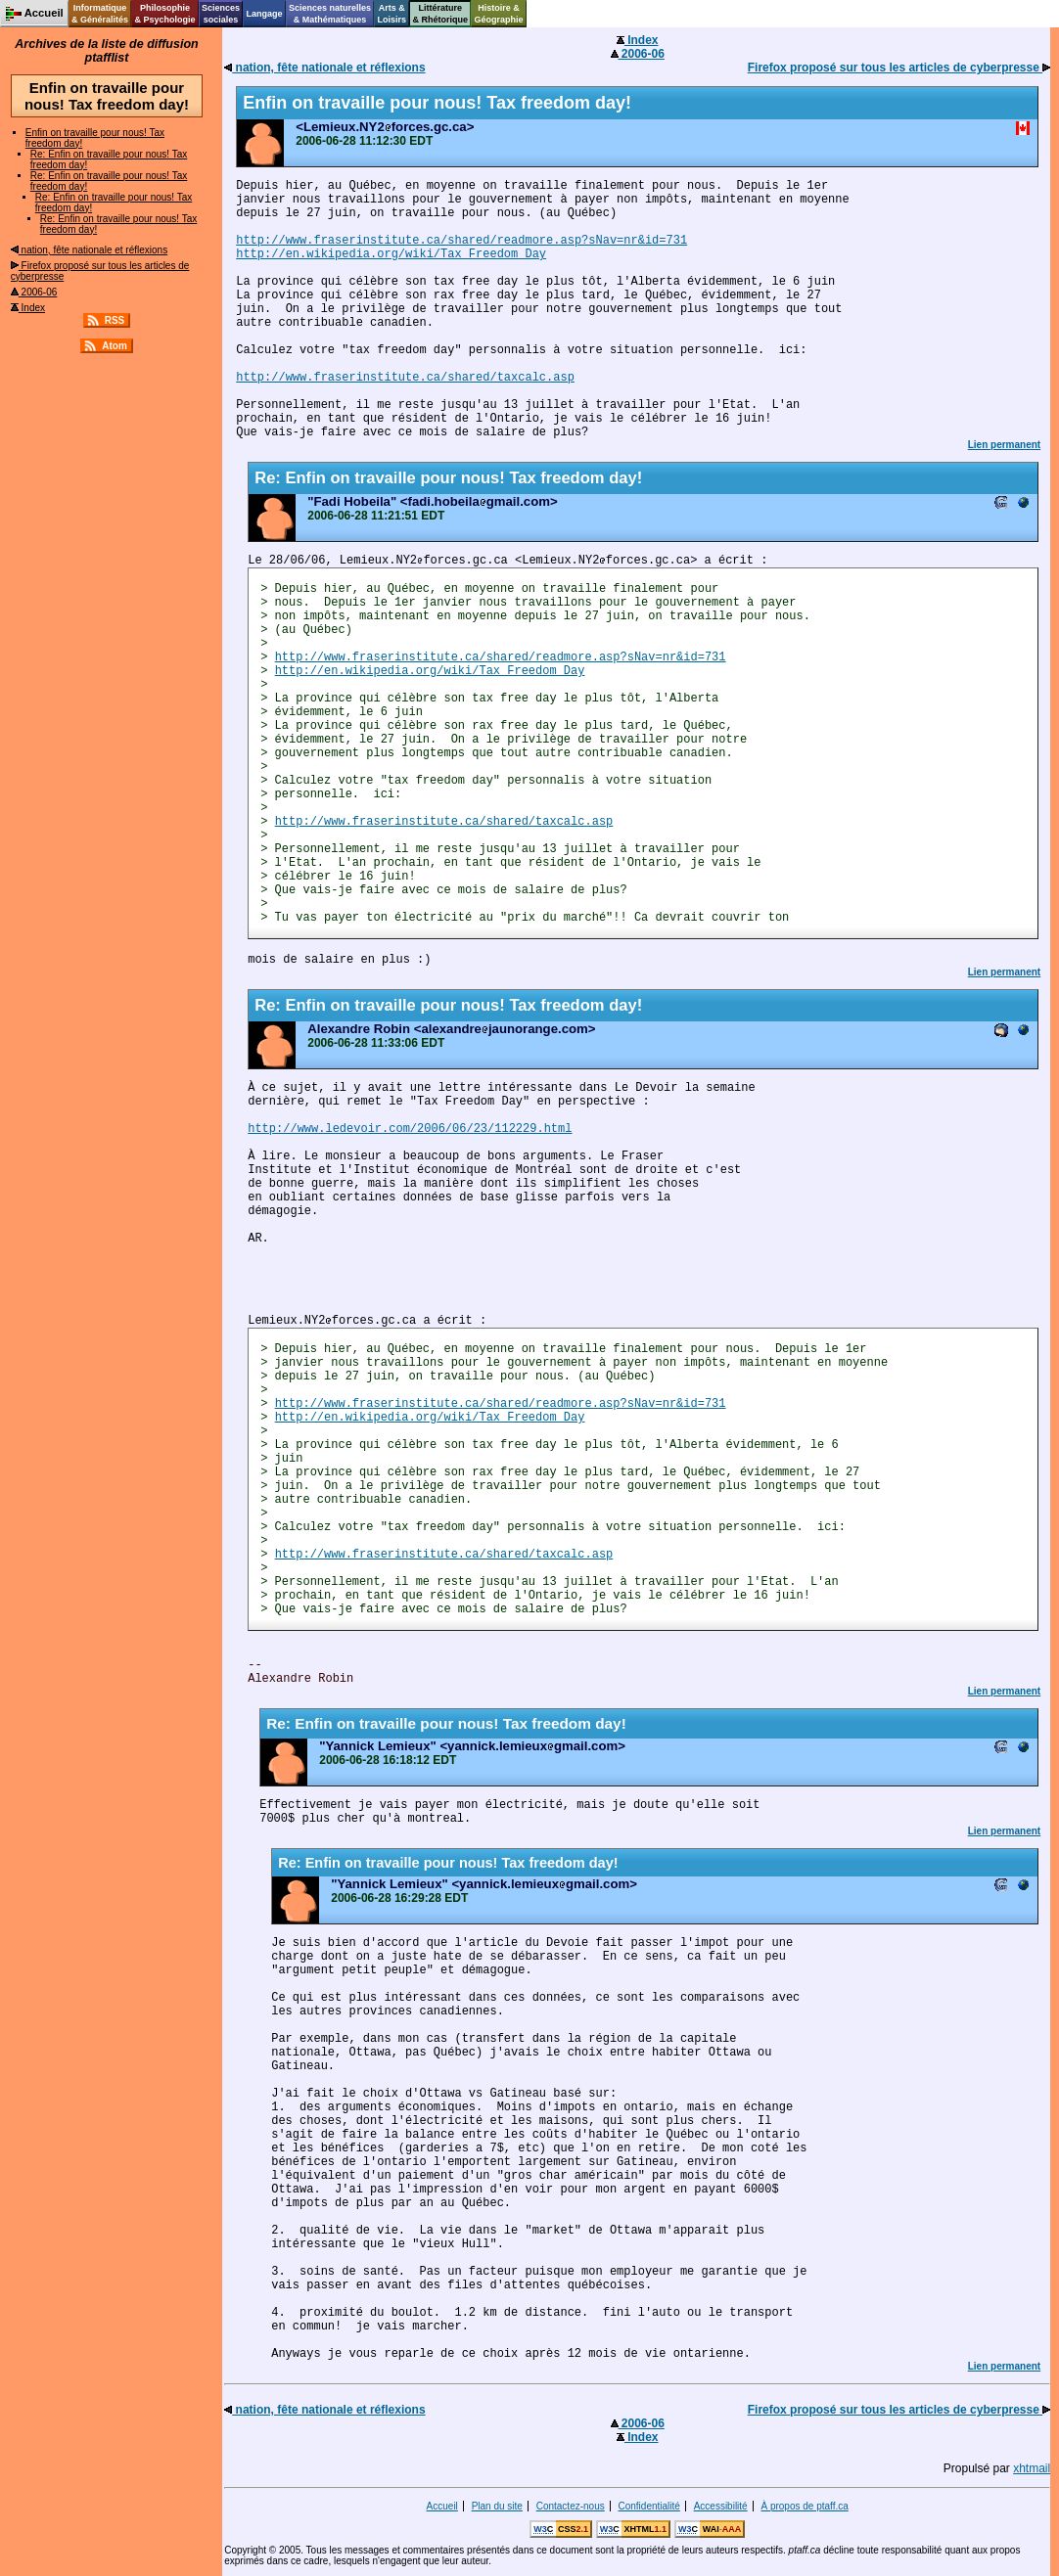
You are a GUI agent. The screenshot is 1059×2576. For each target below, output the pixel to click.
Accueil (442, 2506)
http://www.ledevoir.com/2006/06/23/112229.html (410, 1129)
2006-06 (34, 292)
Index (28, 307)
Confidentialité (649, 2506)
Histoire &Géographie (499, 13)
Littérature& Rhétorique (441, 13)
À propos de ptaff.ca (804, 2506)
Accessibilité (721, 2506)
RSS (115, 320)
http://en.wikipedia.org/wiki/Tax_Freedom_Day (391, 254)
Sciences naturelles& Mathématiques (330, 13)
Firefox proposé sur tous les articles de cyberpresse (899, 67)
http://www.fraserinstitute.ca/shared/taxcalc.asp (405, 377)
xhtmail (1031, 2468)
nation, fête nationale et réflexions (89, 250)
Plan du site (497, 2506)
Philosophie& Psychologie (164, 13)
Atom (114, 345)
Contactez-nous (570, 2506)
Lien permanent (1004, 444)
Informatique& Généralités (99, 13)
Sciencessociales (221, 13)
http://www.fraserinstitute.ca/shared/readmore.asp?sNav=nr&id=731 (461, 241)
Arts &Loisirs (392, 13)
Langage (264, 14)
